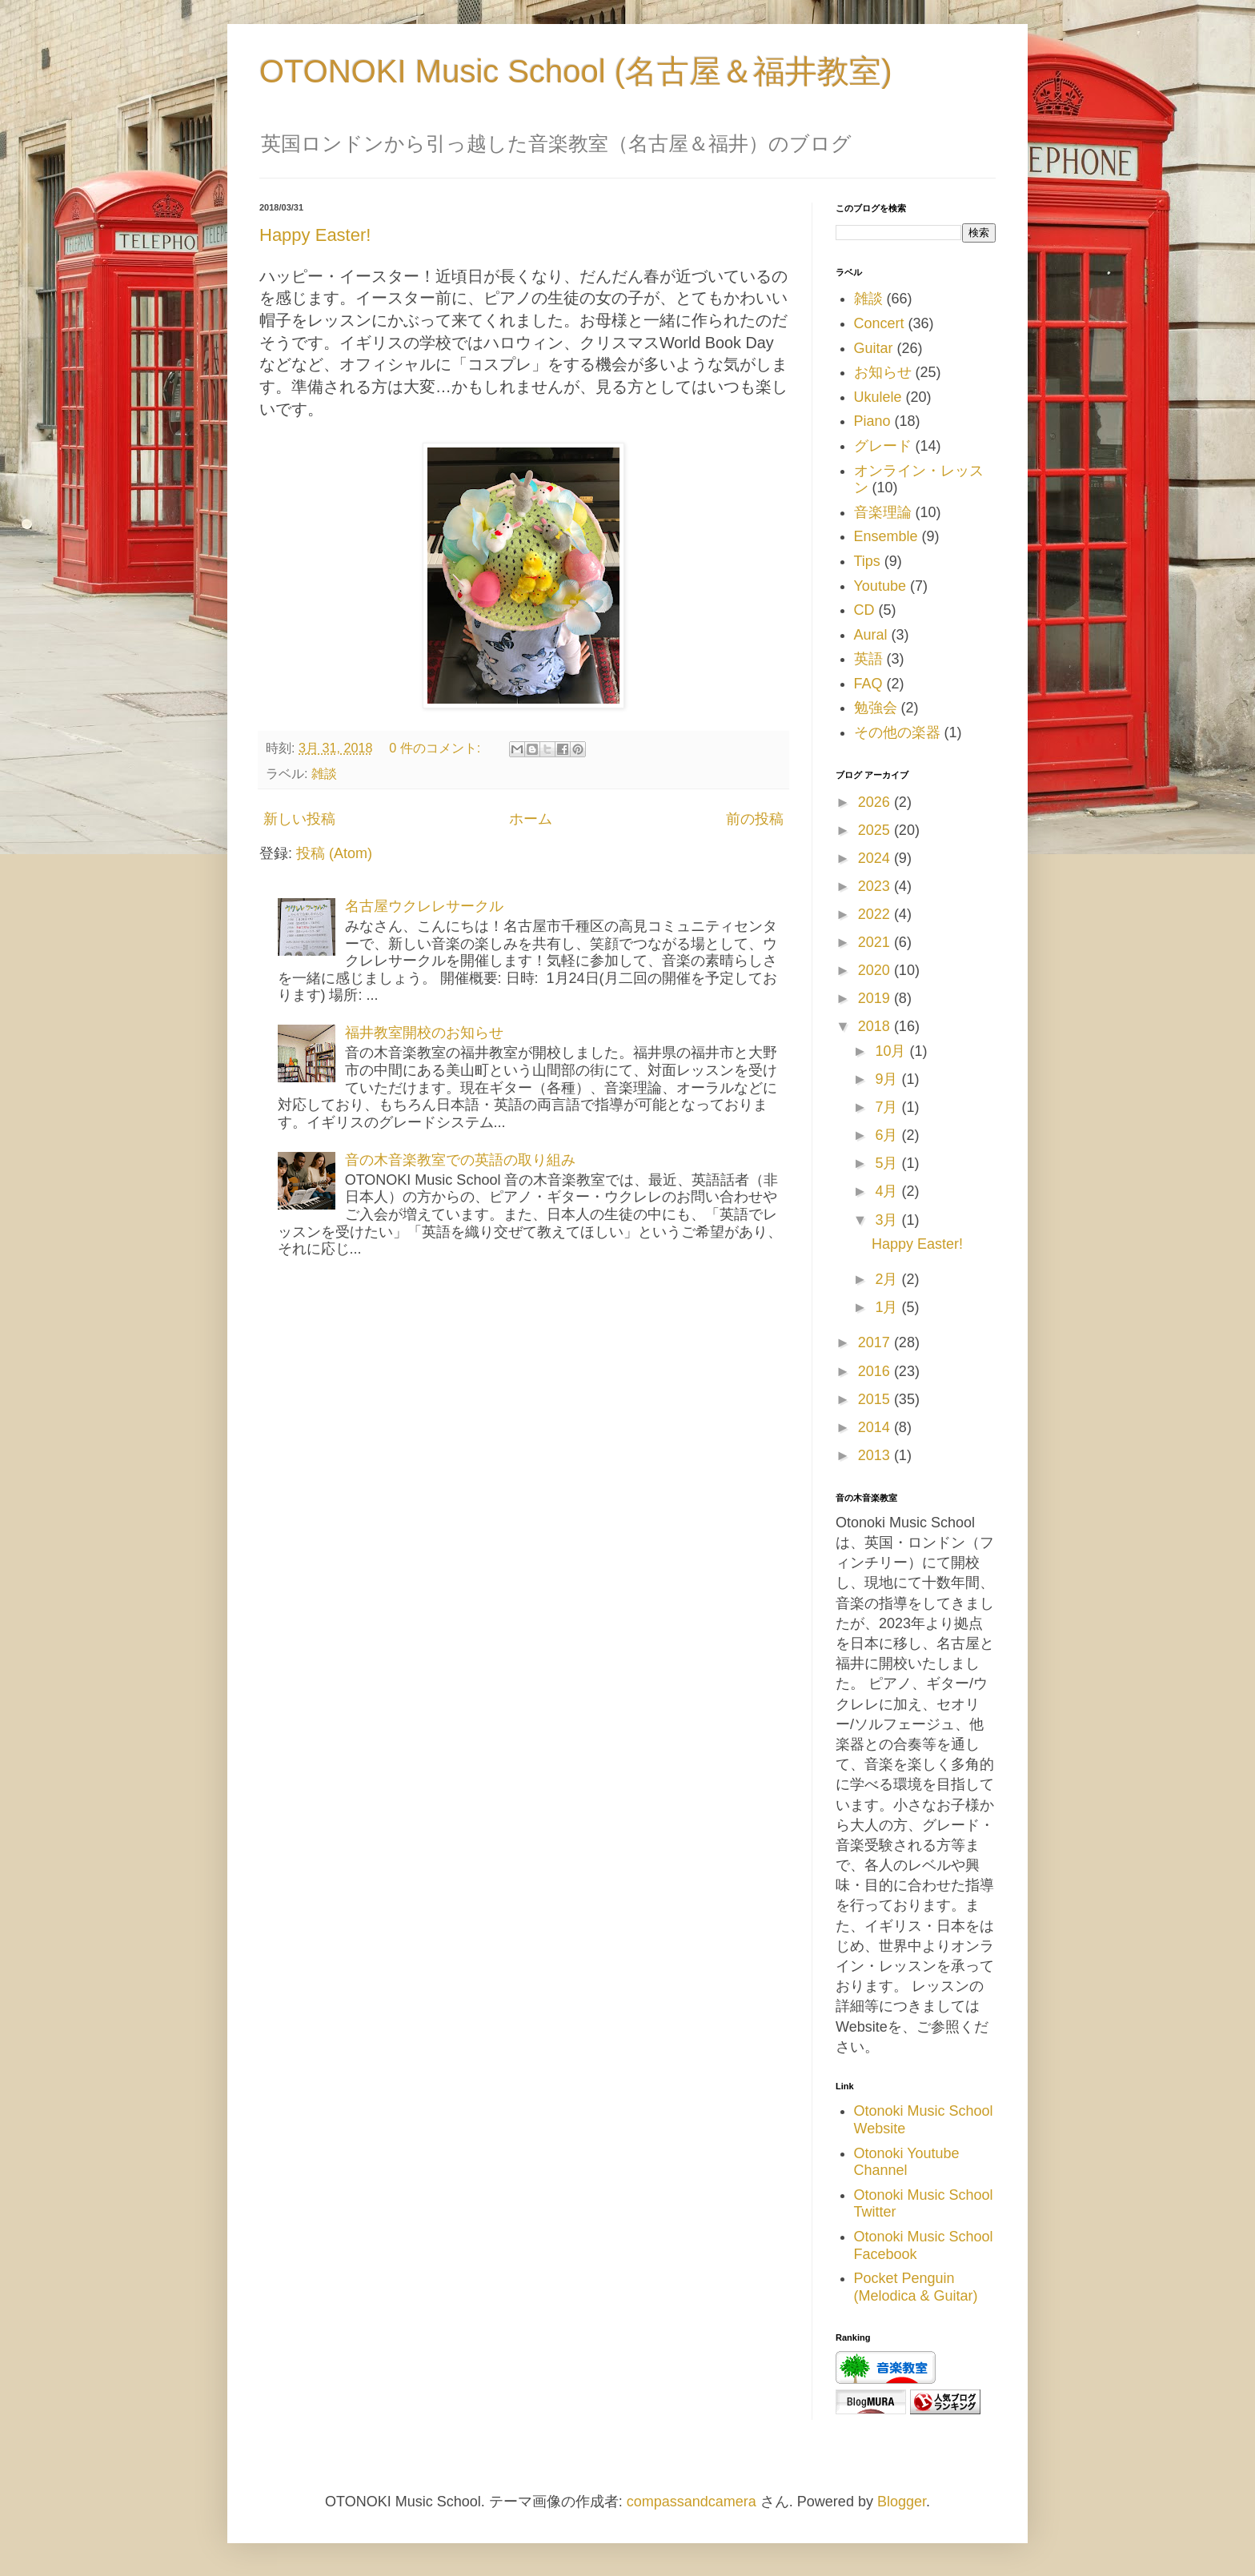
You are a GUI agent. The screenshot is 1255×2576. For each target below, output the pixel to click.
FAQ (868, 684)
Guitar (873, 348)
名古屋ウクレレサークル (424, 906)
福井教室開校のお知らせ (424, 1033)
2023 (876, 886)
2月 (888, 1279)
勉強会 (875, 708)
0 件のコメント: (436, 747)
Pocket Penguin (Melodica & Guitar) (916, 2287)
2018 (876, 1026)
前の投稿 (755, 819)
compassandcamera (691, 2502)
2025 (876, 830)
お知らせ (883, 372)
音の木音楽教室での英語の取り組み (460, 1160)
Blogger (901, 2502)
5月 (888, 1163)
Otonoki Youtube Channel (907, 2162)
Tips (867, 561)
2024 (876, 858)
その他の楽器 (897, 732)
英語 (868, 659)
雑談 (324, 773)
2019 (876, 998)
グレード (883, 446)
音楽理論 (883, 512)
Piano (872, 421)
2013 (876, 1455)
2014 (876, 1427)
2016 (876, 1371)
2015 (876, 1399)
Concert (879, 323)
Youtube (880, 586)
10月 (892, 1051)
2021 (876, 942)
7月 (888, 1107)
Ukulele (878, 397)
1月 (888, 1307)
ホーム (530, 819)
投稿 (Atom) (334, 853)
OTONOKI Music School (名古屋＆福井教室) (575, 71)
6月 (888, 1135)
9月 (888, 1079)
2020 (876, 970)
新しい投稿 (299, 819)
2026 (876, 802)
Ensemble (886, 536)
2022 (876, 914)
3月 (888, 1220)
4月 (888, 1191)
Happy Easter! (315, 235)
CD (864, 610)
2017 (876, 1342)
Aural (871, 635)
